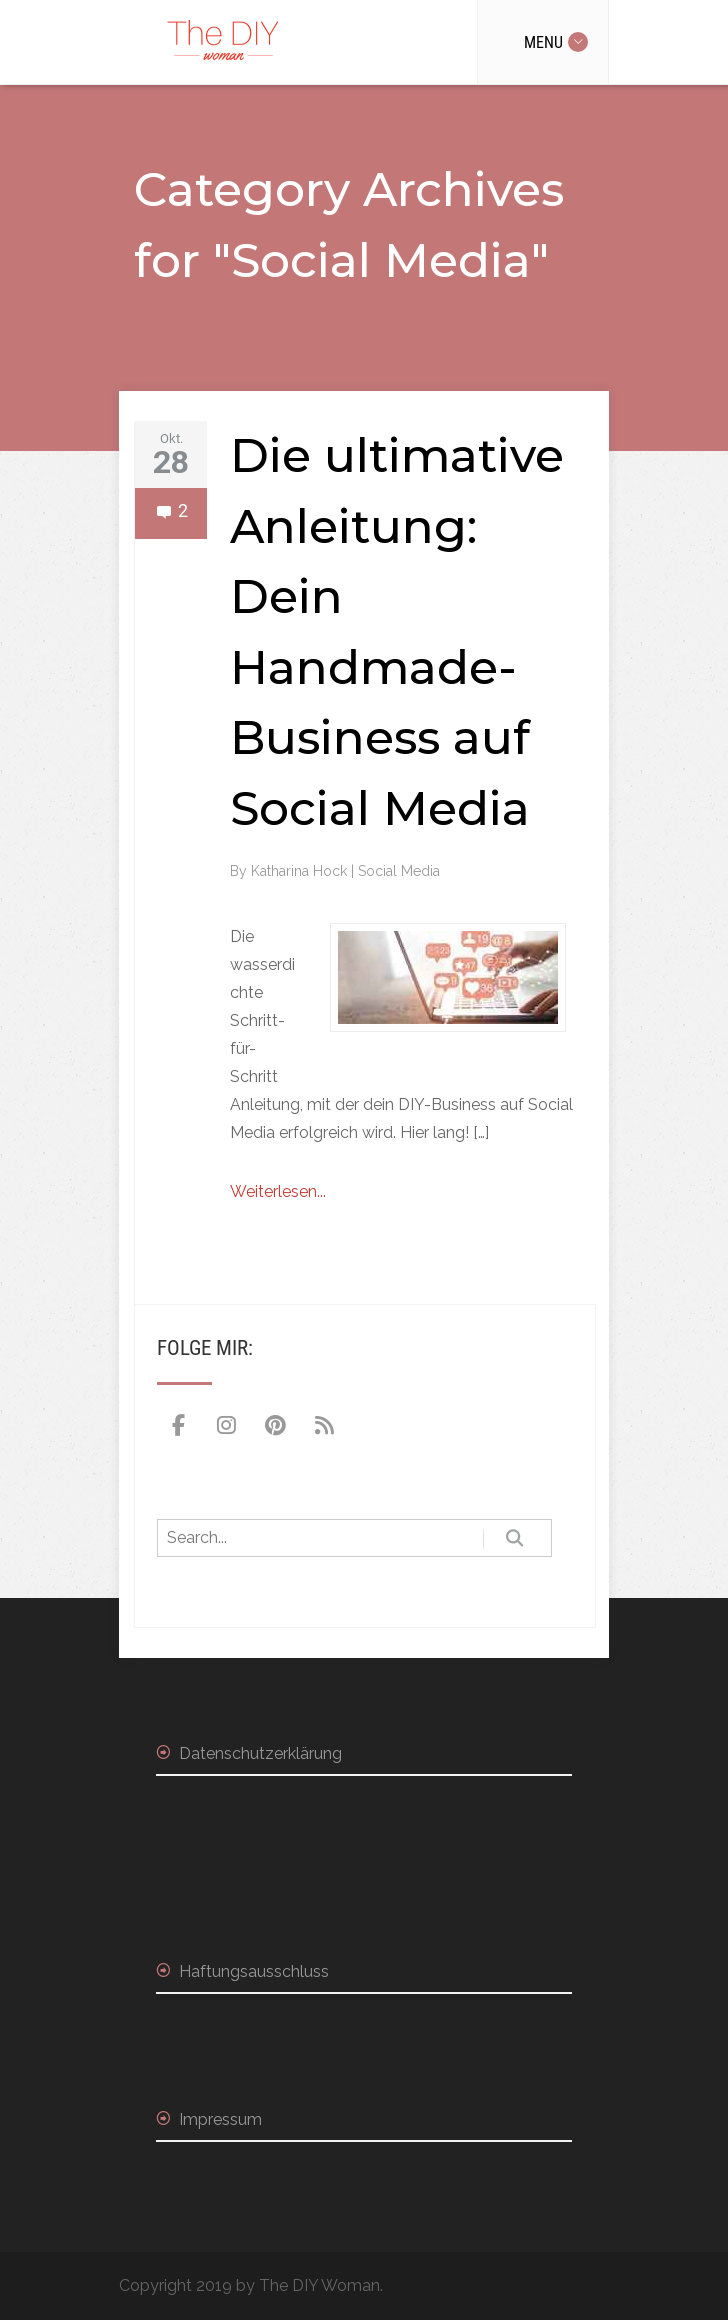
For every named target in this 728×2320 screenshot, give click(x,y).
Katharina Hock (301, 871)
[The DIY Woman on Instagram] (227, 1425)
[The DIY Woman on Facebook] (178, 1425)
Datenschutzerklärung (260, 1753)
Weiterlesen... (278, 1191)
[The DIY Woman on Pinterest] (275, 1425)
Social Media (399, 871)
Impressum (220, 2119)
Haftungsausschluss (254, 1971)
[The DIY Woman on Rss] (324, 1425)
